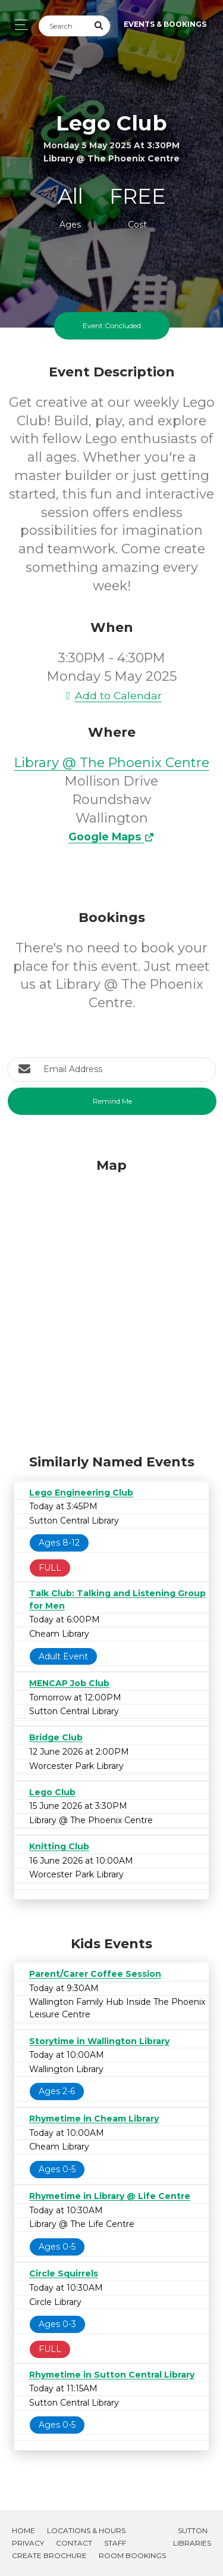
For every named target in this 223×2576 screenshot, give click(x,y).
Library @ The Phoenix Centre (111, 763)
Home (23, 2530)
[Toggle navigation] (18, 25)
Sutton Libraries (192, 2536)
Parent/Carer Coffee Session (95, 1973)
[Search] (64, 25)
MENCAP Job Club (69, 1683)
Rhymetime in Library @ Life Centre (109, 2196)
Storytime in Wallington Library (99, 2041)
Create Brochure (49, 2555)
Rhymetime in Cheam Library (94, 2118)
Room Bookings (132, 2555)
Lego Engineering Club (81, 1492)
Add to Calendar (112, 695)
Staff (115, 2542)
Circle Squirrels (63, 2273)
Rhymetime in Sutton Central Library (111, 2374)
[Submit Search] (99, 25)
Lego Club (52, 1792)
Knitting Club (59, 1846)
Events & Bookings (165, 24)
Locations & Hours (86, 2530)
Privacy (28, 2542)
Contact (74, 2542)
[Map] (111, 1303)
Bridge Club (56, 1737)
